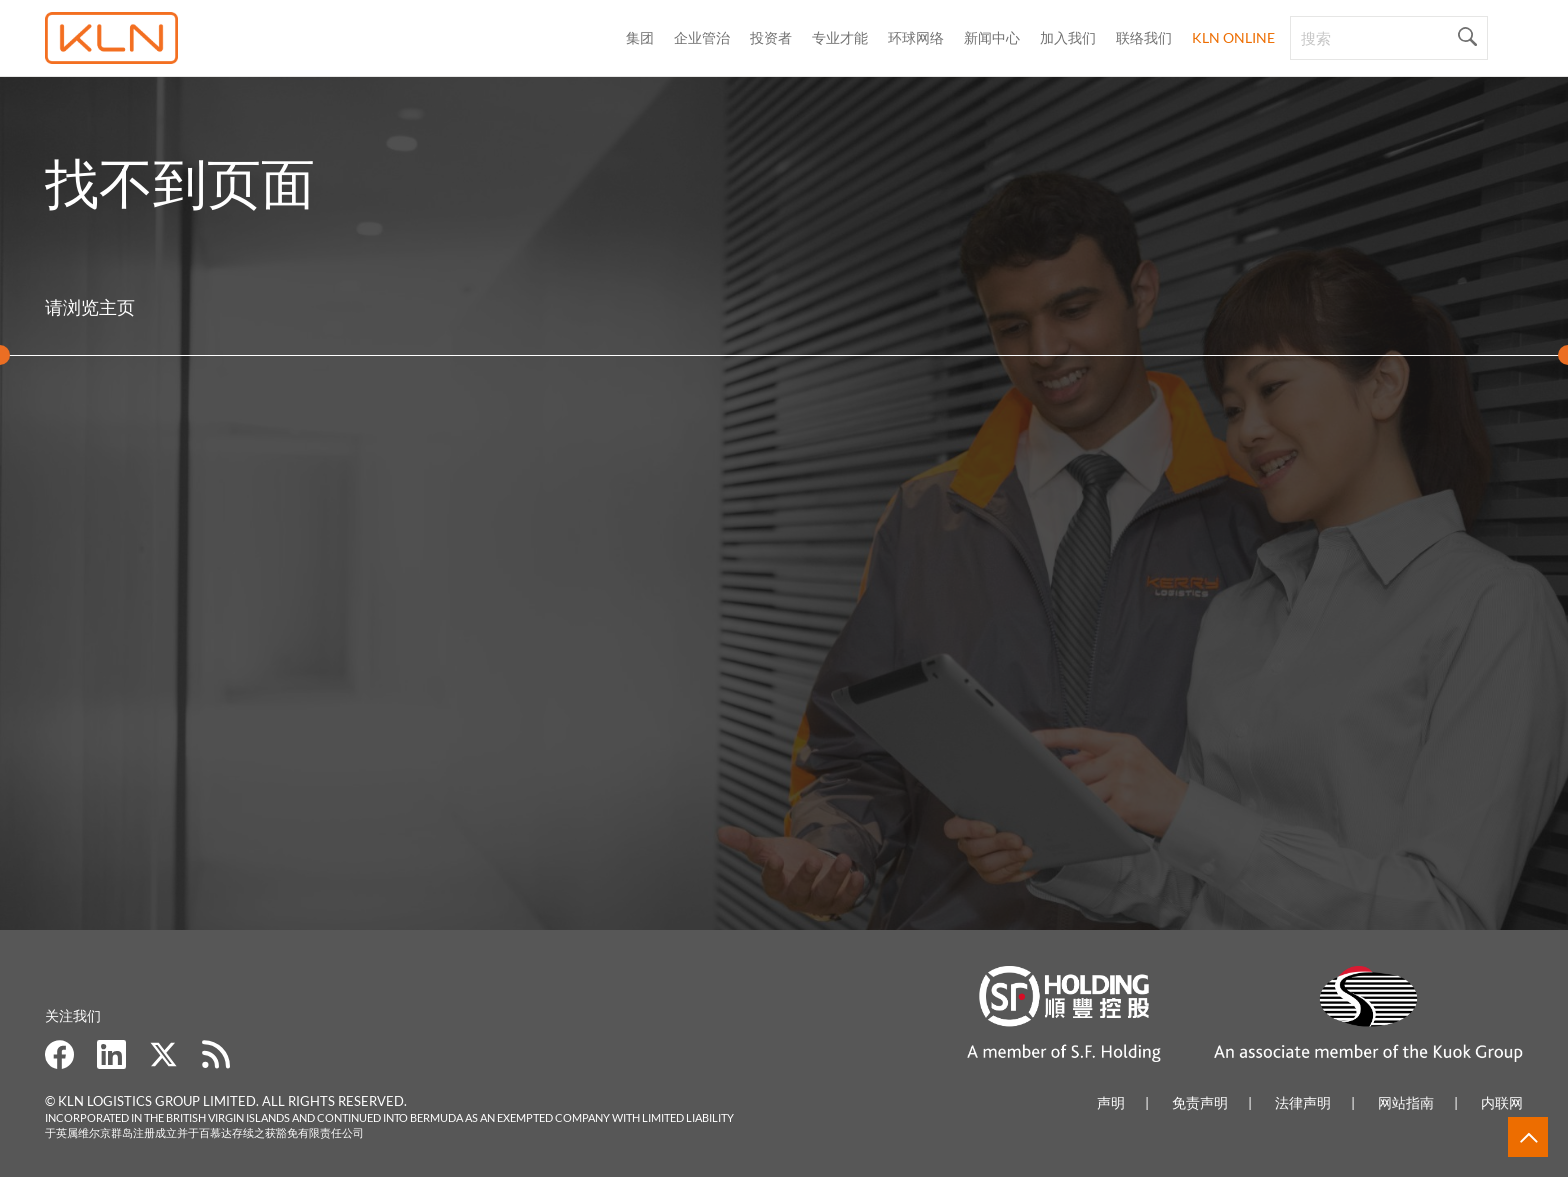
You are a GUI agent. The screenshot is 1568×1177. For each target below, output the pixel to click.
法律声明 (1303, 1102)
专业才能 (840, 37)
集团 (640, 37)
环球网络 (916, 37)
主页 (117, 307)
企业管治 (702, 37)
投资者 (771, 37)
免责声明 (1200, 1102)
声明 (1111, 1102)
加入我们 (1068, 37)
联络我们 (1144, 37)
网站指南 (1406, 1102)
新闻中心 (992, 37)
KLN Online (1233, 37)
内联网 (1502, 1102)
